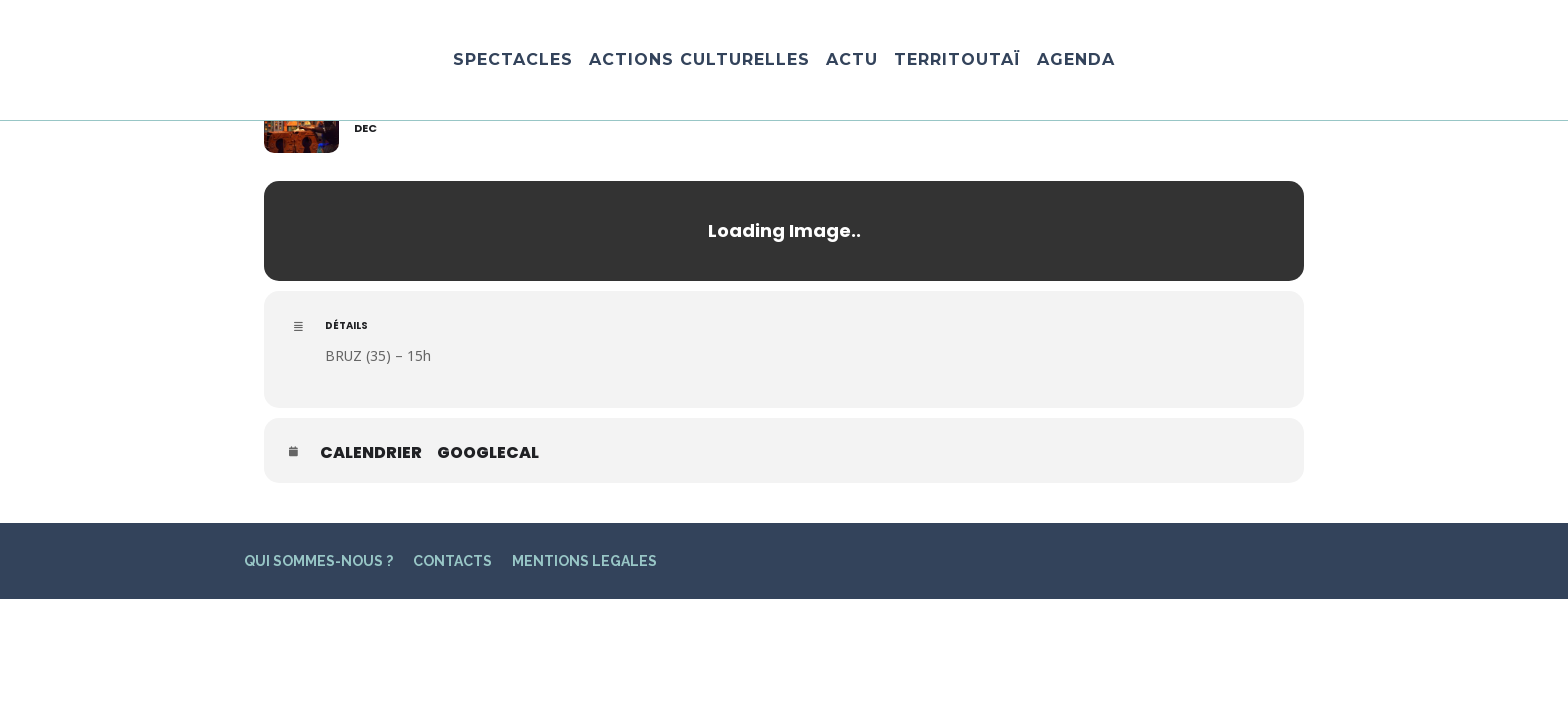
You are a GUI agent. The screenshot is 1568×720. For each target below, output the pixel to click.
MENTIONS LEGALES (584, 561)
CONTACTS (452, 561)
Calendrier (371, 453)
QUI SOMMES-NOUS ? (318, 561)
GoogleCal (488, 453)
